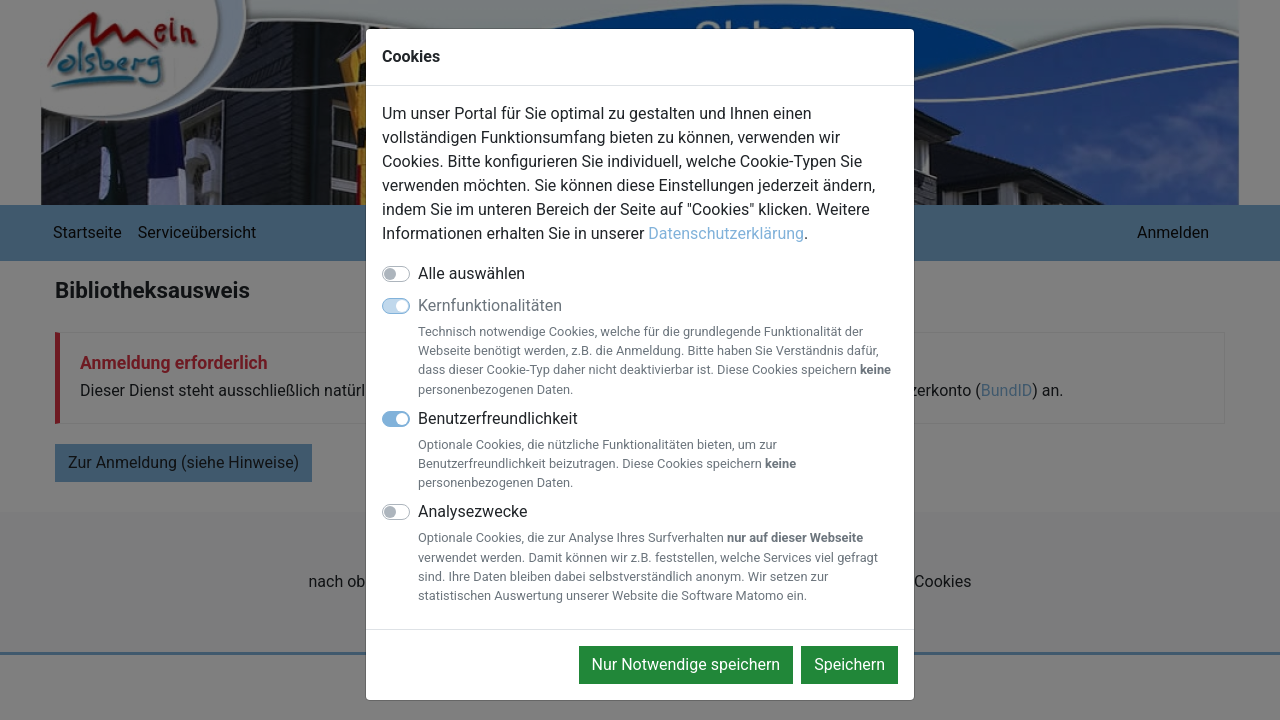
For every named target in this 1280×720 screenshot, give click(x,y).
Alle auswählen (471, 273)
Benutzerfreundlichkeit (658, 451)
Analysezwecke (658, 553)
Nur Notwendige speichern (686, 664)
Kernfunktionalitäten (658, 347)
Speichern (849, 664)
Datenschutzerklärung (726, 233)
